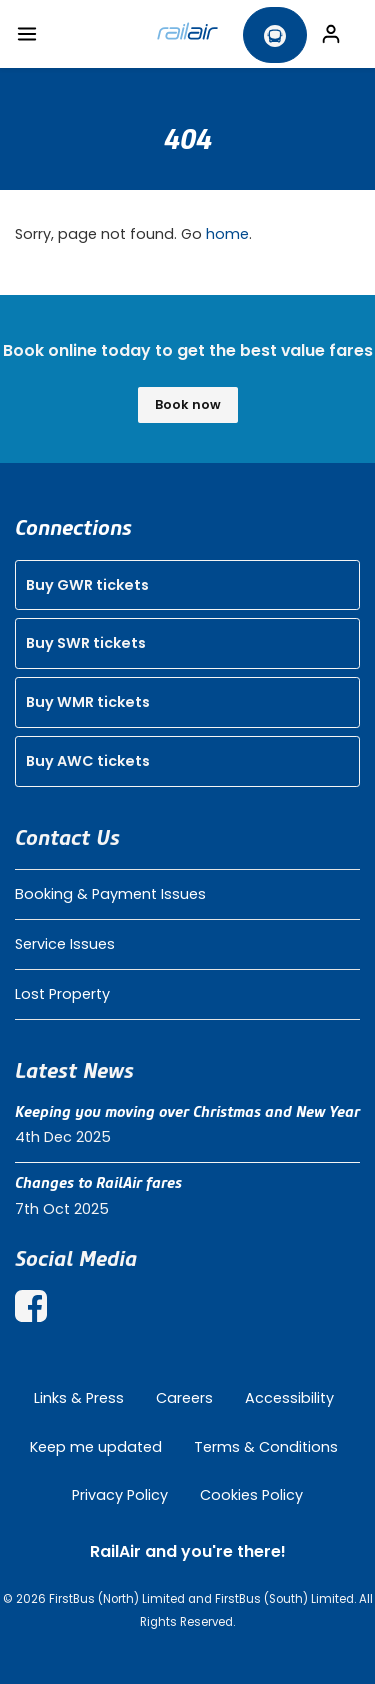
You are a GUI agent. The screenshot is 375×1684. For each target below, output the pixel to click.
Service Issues (65, 944)
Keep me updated (96, 1447)
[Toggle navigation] (27, 34)
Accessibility (289, 1398)
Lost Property (62, 994)
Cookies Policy (251, 1495)
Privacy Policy (120, 1495)
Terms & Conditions (266, 1447)
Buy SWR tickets (86, 643)
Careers (184, 1398)
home (227, 234)
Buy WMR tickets (88, 702)
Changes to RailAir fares (98, 1183)
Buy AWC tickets (88, 761)
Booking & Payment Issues (110, 894)
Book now (188, 404)
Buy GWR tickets (87, 585)
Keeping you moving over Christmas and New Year (187, 1112)
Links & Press (79, 1398)
